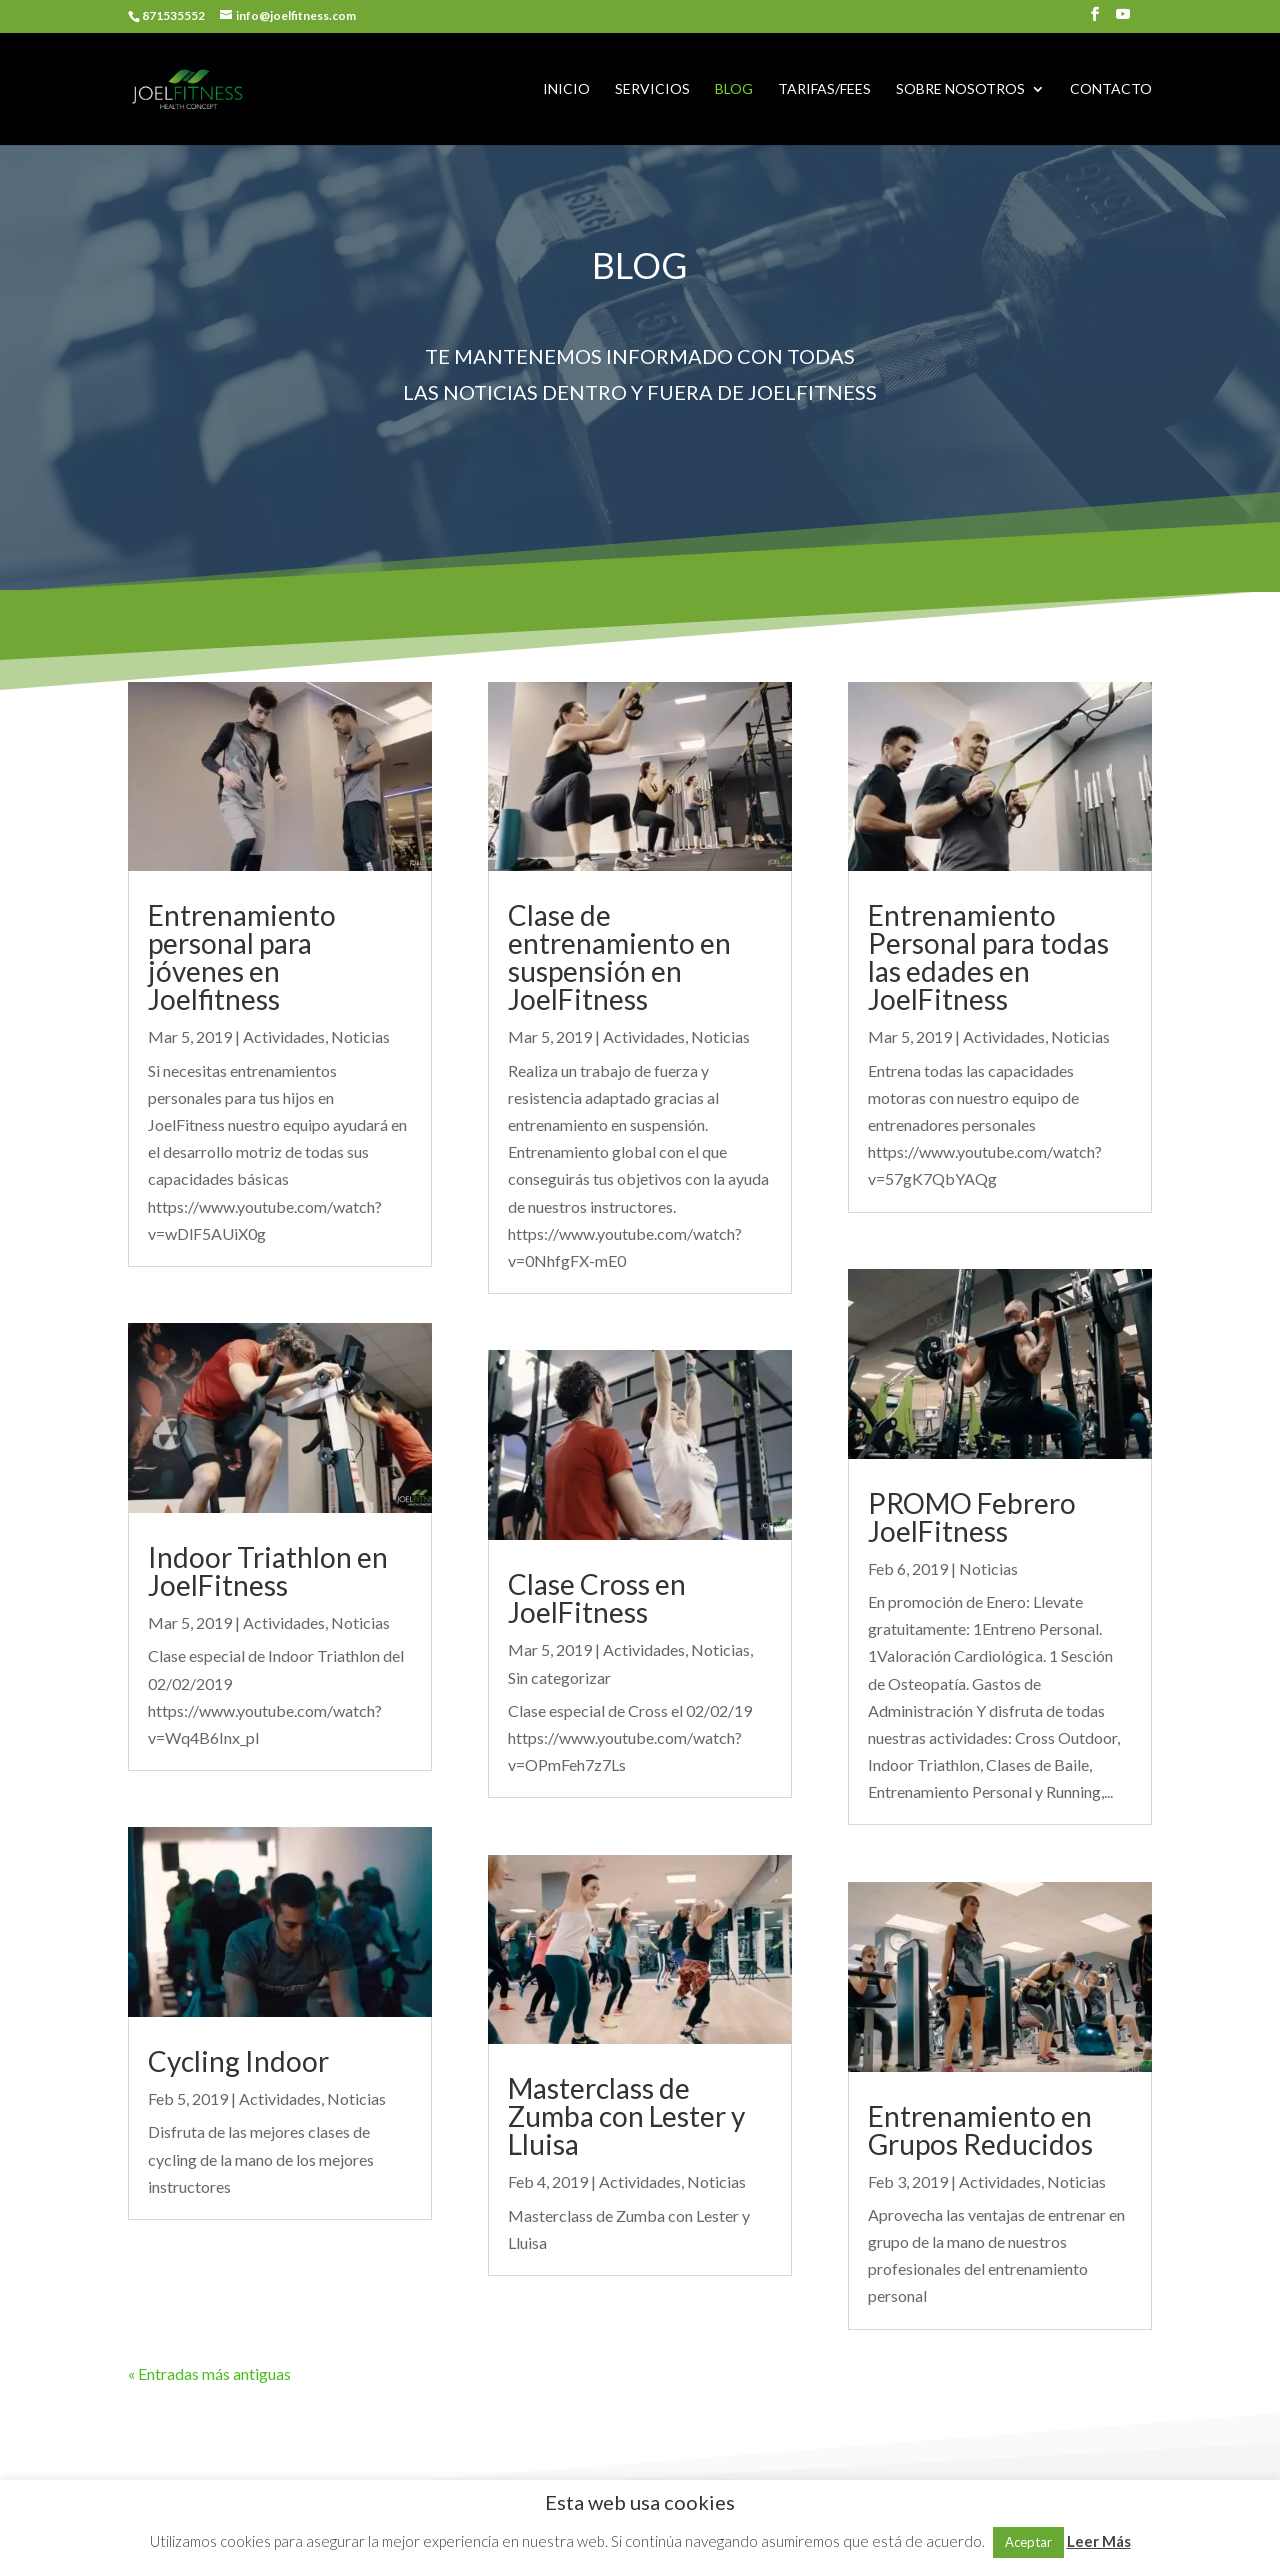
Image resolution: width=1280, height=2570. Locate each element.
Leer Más (1099, 2541)
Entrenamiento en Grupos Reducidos (980, 2130)
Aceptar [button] (1028, 2542)
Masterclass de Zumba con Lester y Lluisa (626, 2116)
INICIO (566, 89)
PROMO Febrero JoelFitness (972, 1517)
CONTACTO (1111, 89)
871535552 (173, 15)
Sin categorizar (559, 1677)
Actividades (284, 1036)
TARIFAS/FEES (824, 89)
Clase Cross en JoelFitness (597, 1598)
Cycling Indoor (238, 2061)
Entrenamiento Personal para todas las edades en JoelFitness (988, 957)
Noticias (360, 1036)
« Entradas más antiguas (209, 2373)
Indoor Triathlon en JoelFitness (268, 1571)
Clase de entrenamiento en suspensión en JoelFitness (619, 957)
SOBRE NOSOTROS (960, 89)
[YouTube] (1123, 20)
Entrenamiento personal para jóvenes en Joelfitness (242, 957)
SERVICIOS (652, 89)
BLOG (734, 89)
